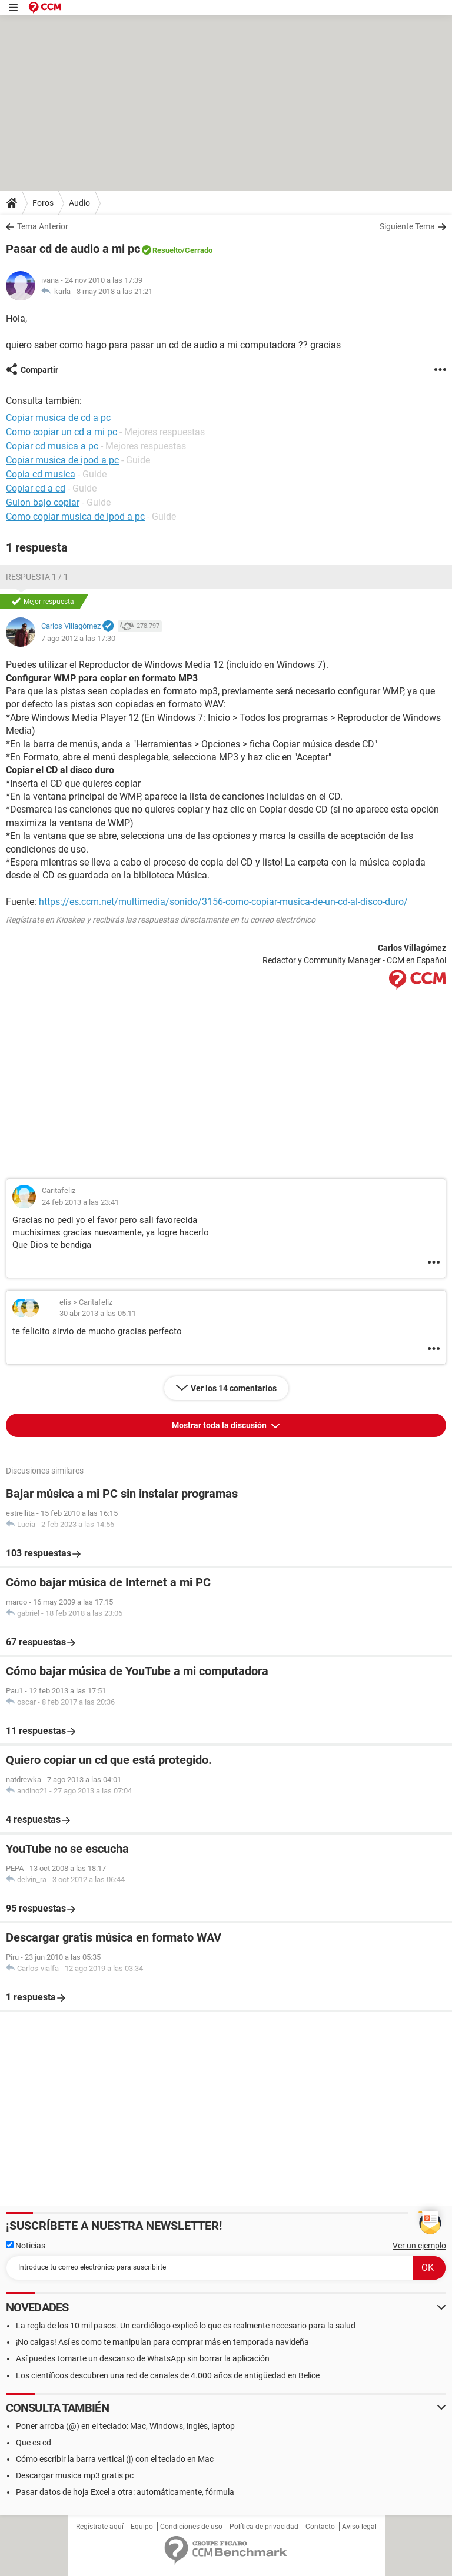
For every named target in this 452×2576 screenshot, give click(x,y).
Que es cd (33, 2442)
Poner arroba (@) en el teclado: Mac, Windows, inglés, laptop (125, 2426)
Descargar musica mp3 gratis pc (75, 2475)
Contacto (320, 2526)
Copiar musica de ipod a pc (62, 460)
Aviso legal (359, 2526)
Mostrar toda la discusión (220, 1425)
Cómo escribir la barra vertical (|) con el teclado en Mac (115, 2459)
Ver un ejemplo (419, 2245)
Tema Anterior (42, 226)
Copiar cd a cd (35, 488)
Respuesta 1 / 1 (37, 577)
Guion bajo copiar (42, 502)
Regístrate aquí (100, 2526)
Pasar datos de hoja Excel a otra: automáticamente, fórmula (125, 2492)
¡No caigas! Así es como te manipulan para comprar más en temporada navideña (162, 2342)
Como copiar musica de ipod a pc (75, 516)
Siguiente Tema (407, 226)
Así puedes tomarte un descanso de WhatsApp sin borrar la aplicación (143, 2358)
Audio (79, 203)
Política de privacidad (264, 2526)
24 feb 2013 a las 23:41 (80, 1202)
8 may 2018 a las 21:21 (114, 291)
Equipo (142, 2526)
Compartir (39, 370)
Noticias (25, 2245)
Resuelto (167, 250)
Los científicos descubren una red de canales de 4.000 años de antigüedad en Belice (168, 2375)
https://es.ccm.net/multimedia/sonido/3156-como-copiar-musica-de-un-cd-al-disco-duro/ (223, 901)
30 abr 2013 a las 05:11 (97, 1313)
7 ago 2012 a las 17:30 (78, 638)
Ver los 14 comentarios (234, 1388)
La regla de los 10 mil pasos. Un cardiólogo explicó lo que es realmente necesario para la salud (185, 2325)
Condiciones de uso (191, 2526)
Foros (43, 203)
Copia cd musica (40, 474)
